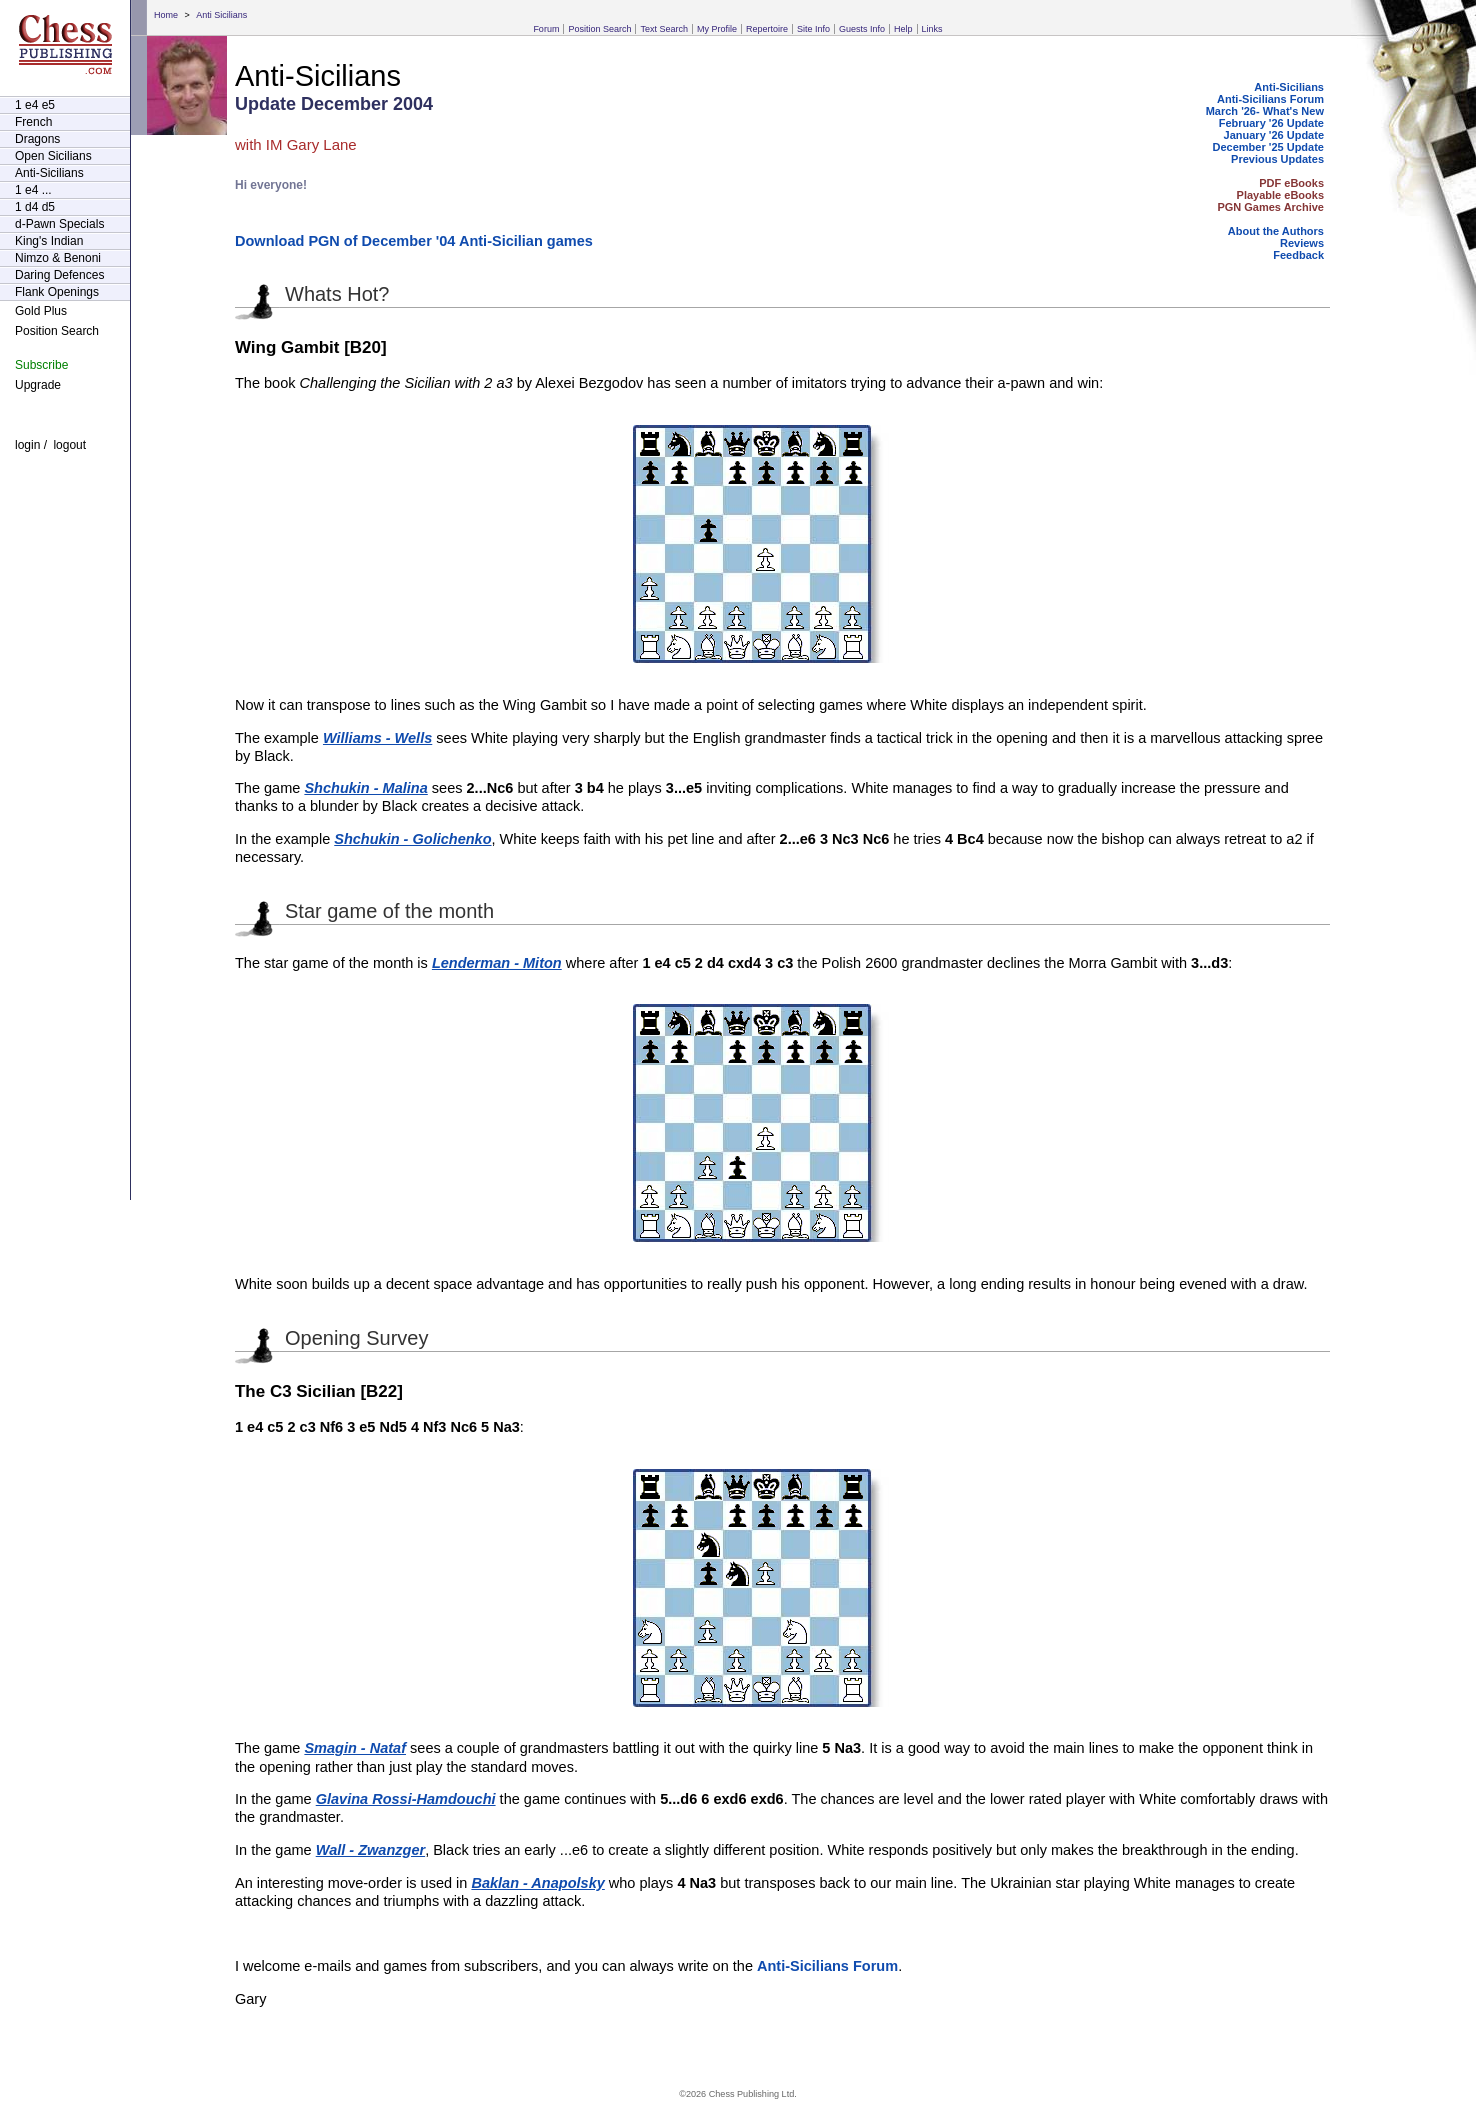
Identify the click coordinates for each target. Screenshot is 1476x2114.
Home (166, 15)
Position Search (599, 29)
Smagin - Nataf (355, 1748)
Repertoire (767, 29)
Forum (546, 29)
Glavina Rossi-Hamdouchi (406, 1799)
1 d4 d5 (35, 207)
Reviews (1302, 243)
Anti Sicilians (221, 15)
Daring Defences (59, 275)
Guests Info (862, 29)
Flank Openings (57, 292)
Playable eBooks (1280, 195)
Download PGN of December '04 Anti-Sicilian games (414, 241)
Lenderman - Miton (497, 963)
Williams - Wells (377, 738)
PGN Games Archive (1270, 207)
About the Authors (1276, 231)
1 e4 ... (33, 190)
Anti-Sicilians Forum (1270, 99)
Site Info (813, 29)
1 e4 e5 (35, 105)
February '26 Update (1271, 123)
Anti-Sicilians (49, 173)
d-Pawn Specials (59, 224)
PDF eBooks (1291, 183)
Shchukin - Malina (365, 788)
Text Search (664, 29)
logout (69, 445)
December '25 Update (1268, 147)
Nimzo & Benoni (58, 258)
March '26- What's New (1265, 111)
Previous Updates (1277, 159)
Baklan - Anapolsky (537, 1883)
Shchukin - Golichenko (412, 839)
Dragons (37, 139)
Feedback (1298, 255)
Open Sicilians (53, 156)
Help (903, 29)
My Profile (717, 29)
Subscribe (41, 365)
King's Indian (49, 241)
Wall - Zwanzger (370, 1850)
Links (932, 29)
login (27, 445)
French (33, 122)
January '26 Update (1274, 135)
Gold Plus (41, 311)
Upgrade (38, 385)
